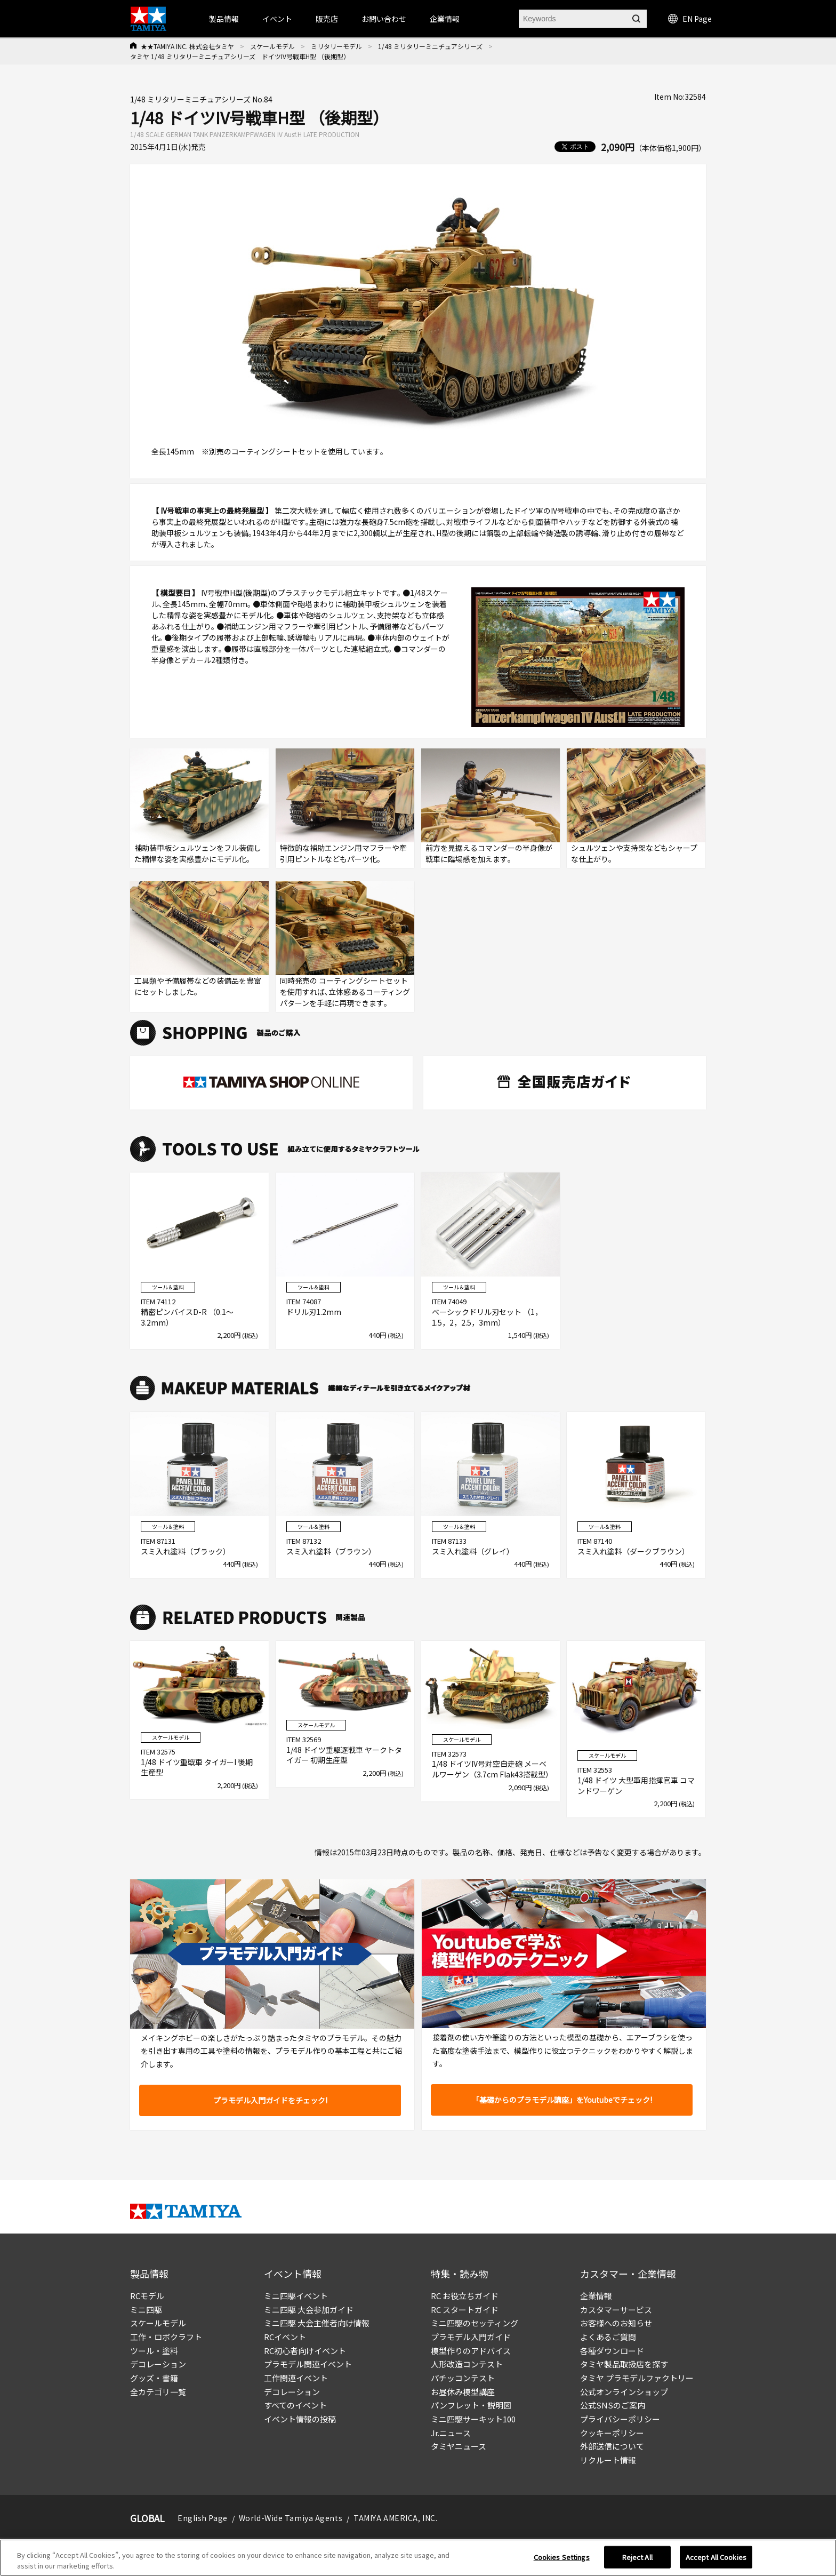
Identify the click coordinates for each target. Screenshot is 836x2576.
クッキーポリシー (612, 2432)
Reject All (637, 2562)
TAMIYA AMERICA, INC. (395, 2518)
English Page (203, 2518)
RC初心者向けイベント (305, 2350)
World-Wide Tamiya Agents (290, 2518)
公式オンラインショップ (624, 2391)
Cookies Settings (562, 2562)
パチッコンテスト (463, 2377)
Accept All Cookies (716, 2562)
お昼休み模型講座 (463, 2391)
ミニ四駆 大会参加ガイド (308, 2309)
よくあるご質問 (608, 2336)
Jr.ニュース (451, 2432)
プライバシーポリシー (620, 2419)
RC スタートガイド (465, 2309)
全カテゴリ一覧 (158, 2391)
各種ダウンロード (612, 2350)
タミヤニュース (458, 2446)
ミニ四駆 (146, 2309)
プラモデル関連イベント (308, 2364)
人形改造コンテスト (467, 2364)
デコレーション (158, 2364)
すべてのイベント (295, 2405)
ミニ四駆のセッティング (474, 2322)
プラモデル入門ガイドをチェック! (270, 2100)
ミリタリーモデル (336, 46)
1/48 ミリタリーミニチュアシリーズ (430, 46)
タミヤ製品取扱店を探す (624, 2364)
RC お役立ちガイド (465, 2295)
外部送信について (612, 2446)
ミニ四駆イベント (296, 2295)
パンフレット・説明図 (471, 2405)
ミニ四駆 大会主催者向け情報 (316, 2322)
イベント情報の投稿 (300, 2419)
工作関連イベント (296, 2377)
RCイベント (285, 2336)
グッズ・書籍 (154, 2377)
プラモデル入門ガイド (471, 2336)
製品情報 (224, 18)
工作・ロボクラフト (166, 2336)
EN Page (690, 18)
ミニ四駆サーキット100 (473, 2419)
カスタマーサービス (616, 2309)
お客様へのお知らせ (616, 2322)
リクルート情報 (608, 2460)
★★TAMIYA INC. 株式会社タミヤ (187, 46)
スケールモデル (272, 46)
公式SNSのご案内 (612, 2405)
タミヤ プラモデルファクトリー (637, 2377)
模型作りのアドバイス (471, 2350)
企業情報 (596, 2295)
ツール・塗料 (154, 2350)
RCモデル (147, 2295)
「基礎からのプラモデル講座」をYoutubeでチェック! (562, 2099)
